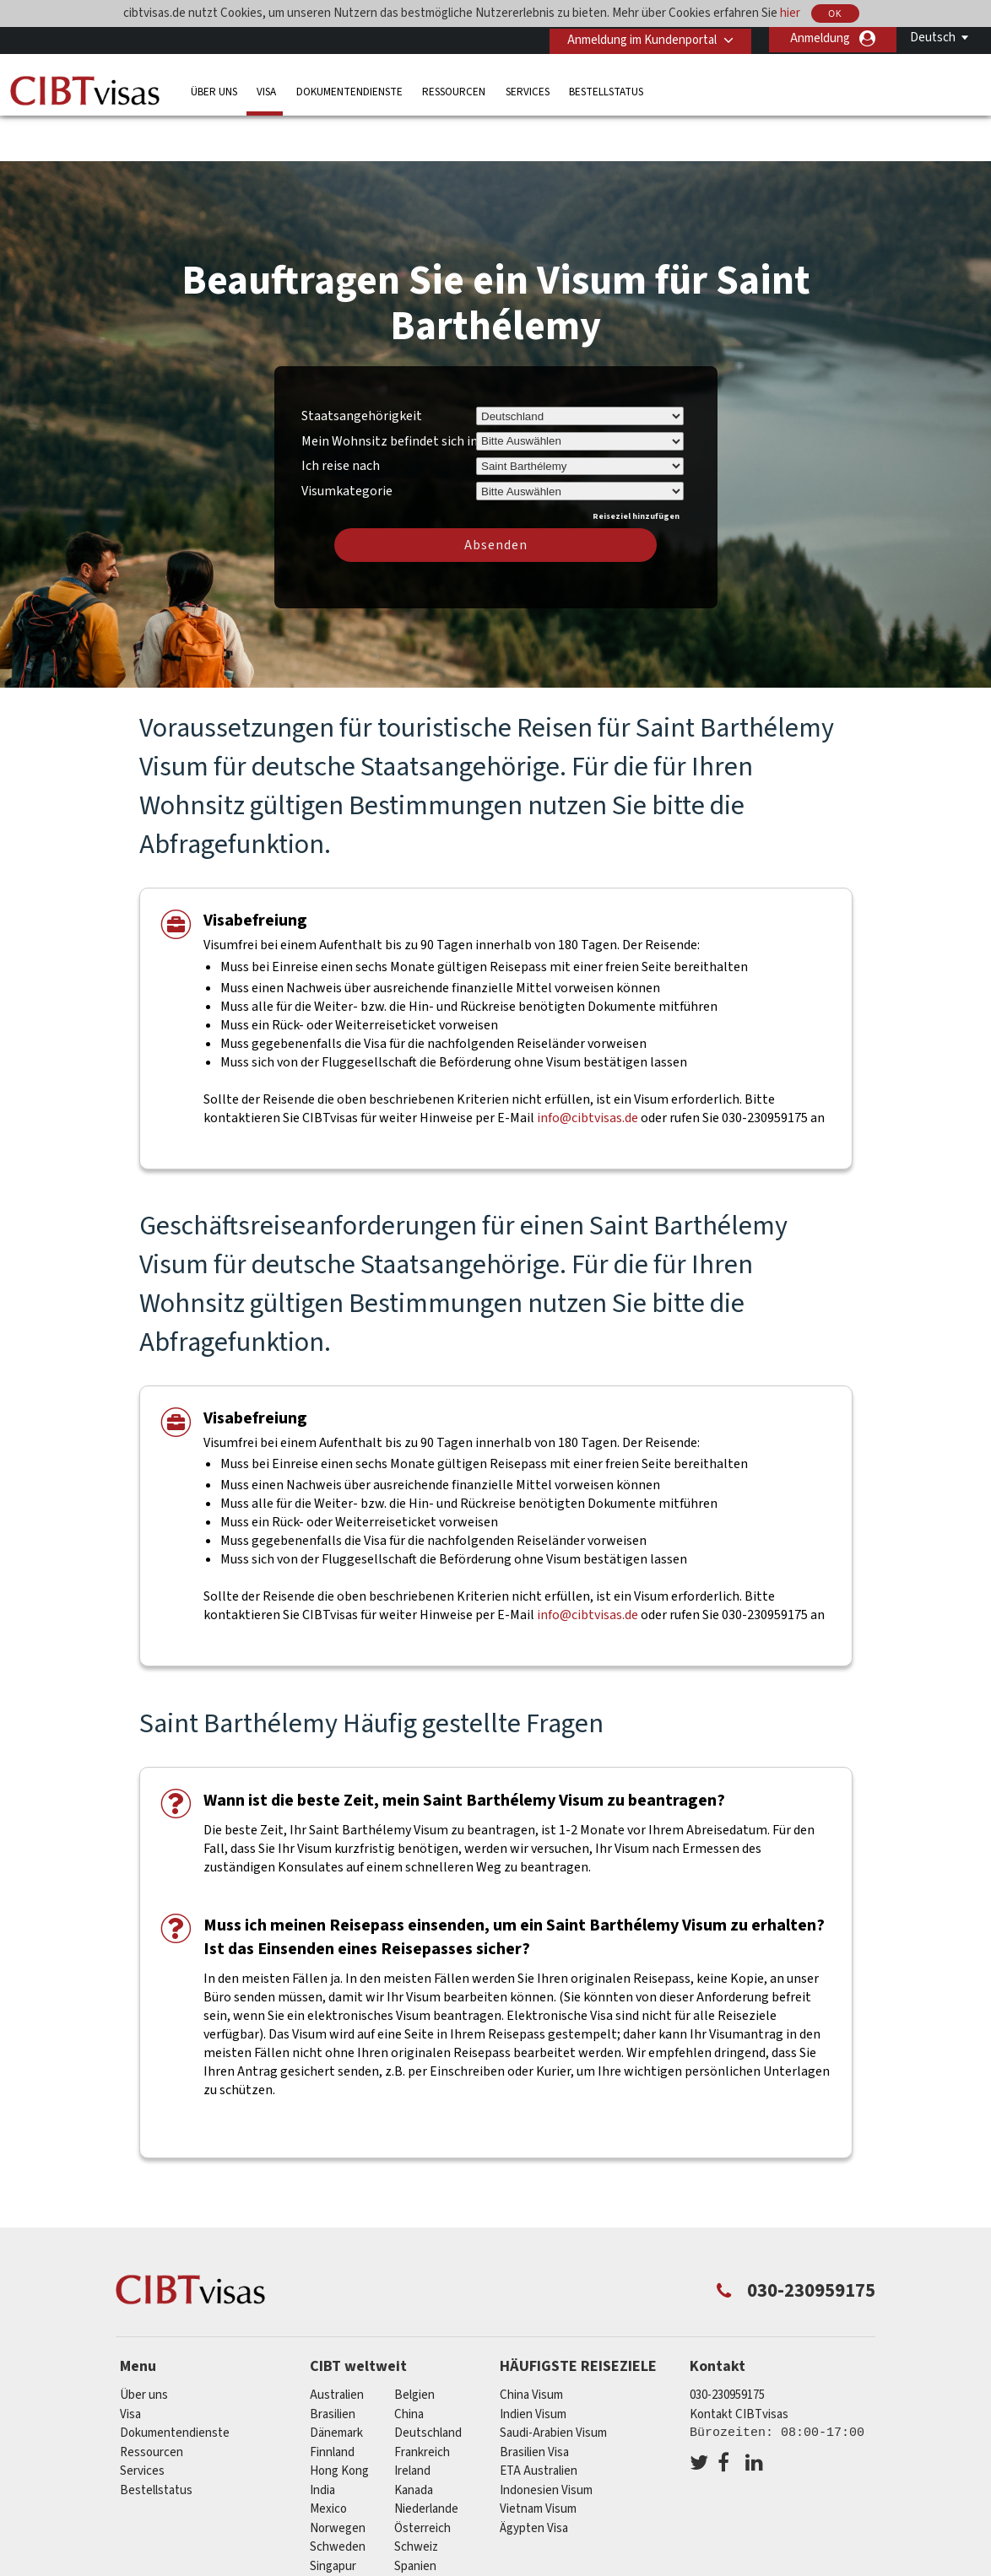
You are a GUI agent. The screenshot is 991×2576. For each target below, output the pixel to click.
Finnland (332, 2402)
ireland (412, 2422)
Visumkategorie (347, 439)
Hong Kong (339, 2422)
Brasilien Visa (534, 2402)
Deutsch (933, 37)
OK (835, 14)
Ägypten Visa (534, 2478)
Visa (266, 90)
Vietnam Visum (538, 2460)
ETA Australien (538, 2422)
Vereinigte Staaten (359, 2536)
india (322, 2440)
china (409, 2364)
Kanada (413, 2440)
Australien (337, 2346)
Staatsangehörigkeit (361, 366)
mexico (328, 2460)
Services (528, 90)
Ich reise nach (340, 417)
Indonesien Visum (546, 2440)
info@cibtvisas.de (587, 1068)
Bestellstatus (606, 90)
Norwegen (338, 2478)
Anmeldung (820, 38)
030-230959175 (727, 2346)
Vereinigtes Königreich (454, 2536)
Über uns (214, 90)
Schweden (338, 2498)
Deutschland (428, 2384)
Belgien (414, 2346)
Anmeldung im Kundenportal (638, 38)
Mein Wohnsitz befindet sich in (389, 391)
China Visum (531, 2346)
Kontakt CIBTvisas (739, 2364)
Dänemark (336, 2384)
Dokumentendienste (349, 90)
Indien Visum (533, 2364)
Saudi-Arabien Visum (553, 2384)
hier (790, 13)
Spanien (415, 2516)
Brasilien (332, 2364)
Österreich (422, 2478)
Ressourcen (453, 90)
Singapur (333, 2516)
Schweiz (416, 2498)
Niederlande (426, 2460)
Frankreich (422, 2402)
